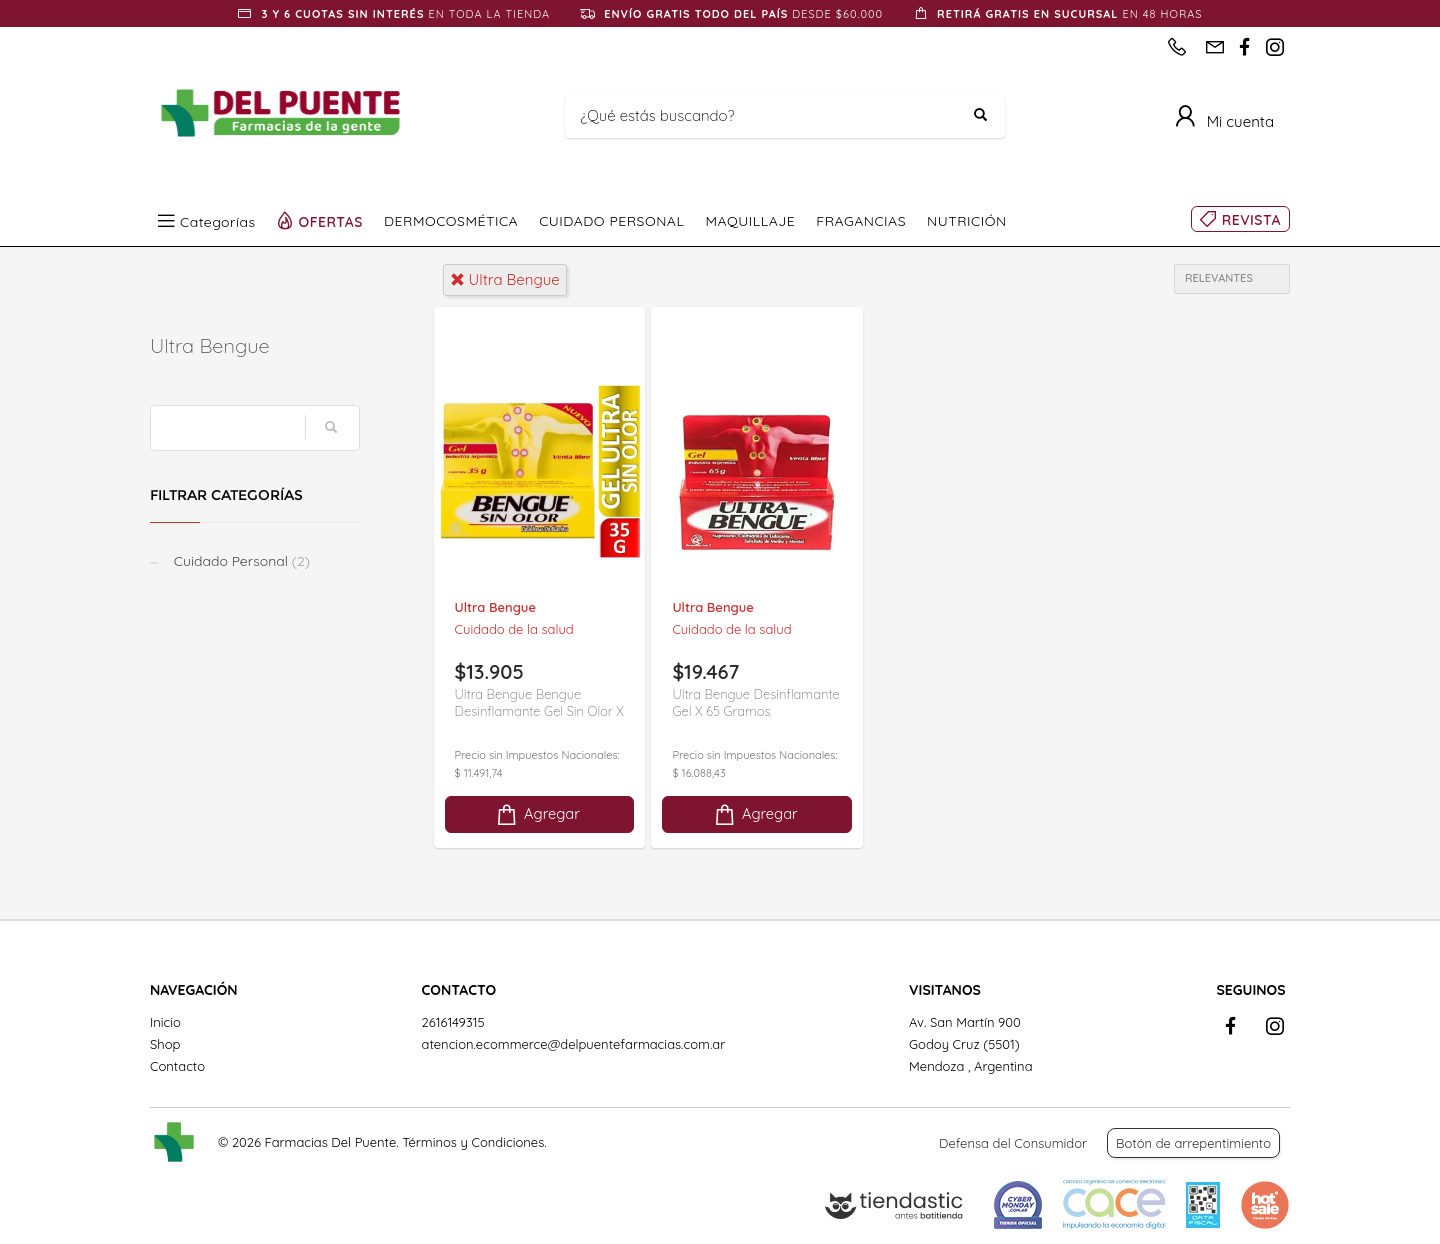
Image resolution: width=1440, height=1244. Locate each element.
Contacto (177, 1066)
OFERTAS (331, 221)
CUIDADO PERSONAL (611, 221)
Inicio (165, 1022)
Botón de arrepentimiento (1193, 1143)
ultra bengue (505, 279)
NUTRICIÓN (967, 221)
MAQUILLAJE (750, 221)
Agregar (537, 814)
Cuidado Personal (240, 561)
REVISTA (1251, 220)
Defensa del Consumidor (1013, 1143)
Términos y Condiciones (473, 1142)
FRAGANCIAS (861, 221)
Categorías (218, 221)
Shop (165, 1044)
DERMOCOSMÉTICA (451, 221)
